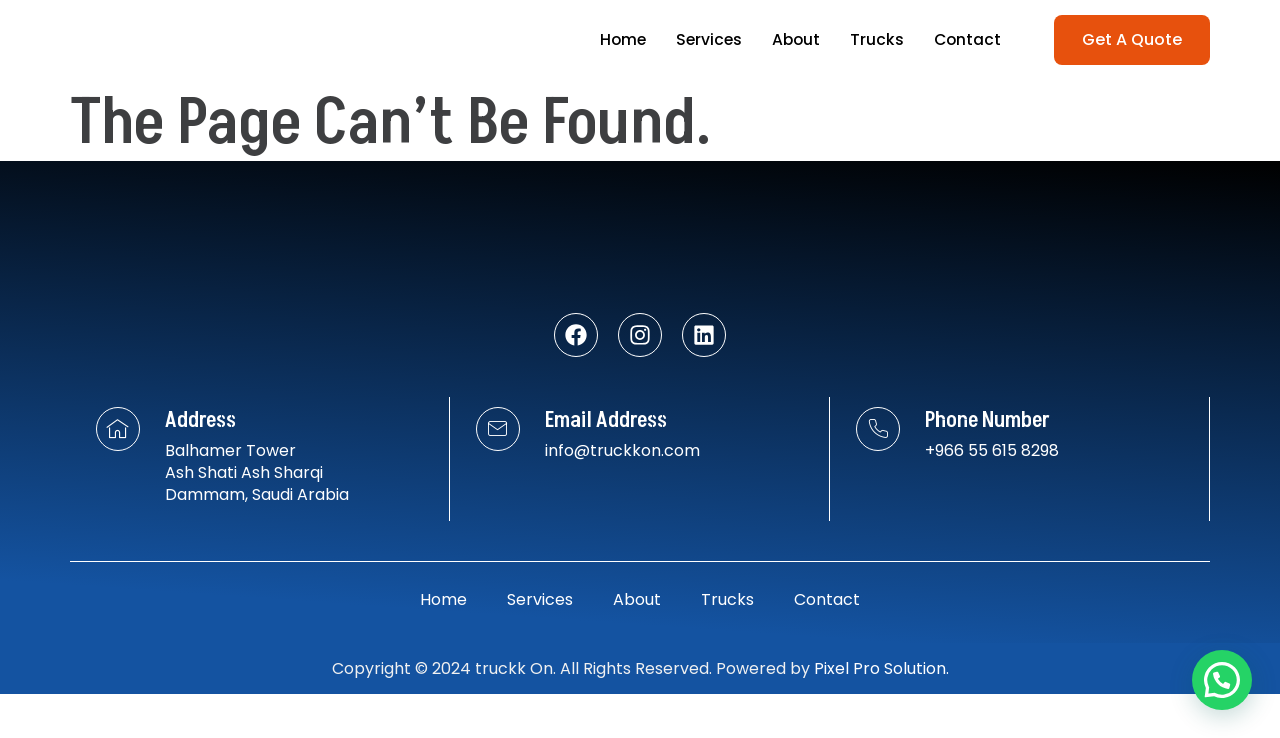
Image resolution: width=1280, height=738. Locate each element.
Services (704, 39)
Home (616, 39)
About (793, 39)
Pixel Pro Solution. (881, 712)
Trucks (875, 39)
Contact (966, 39)
